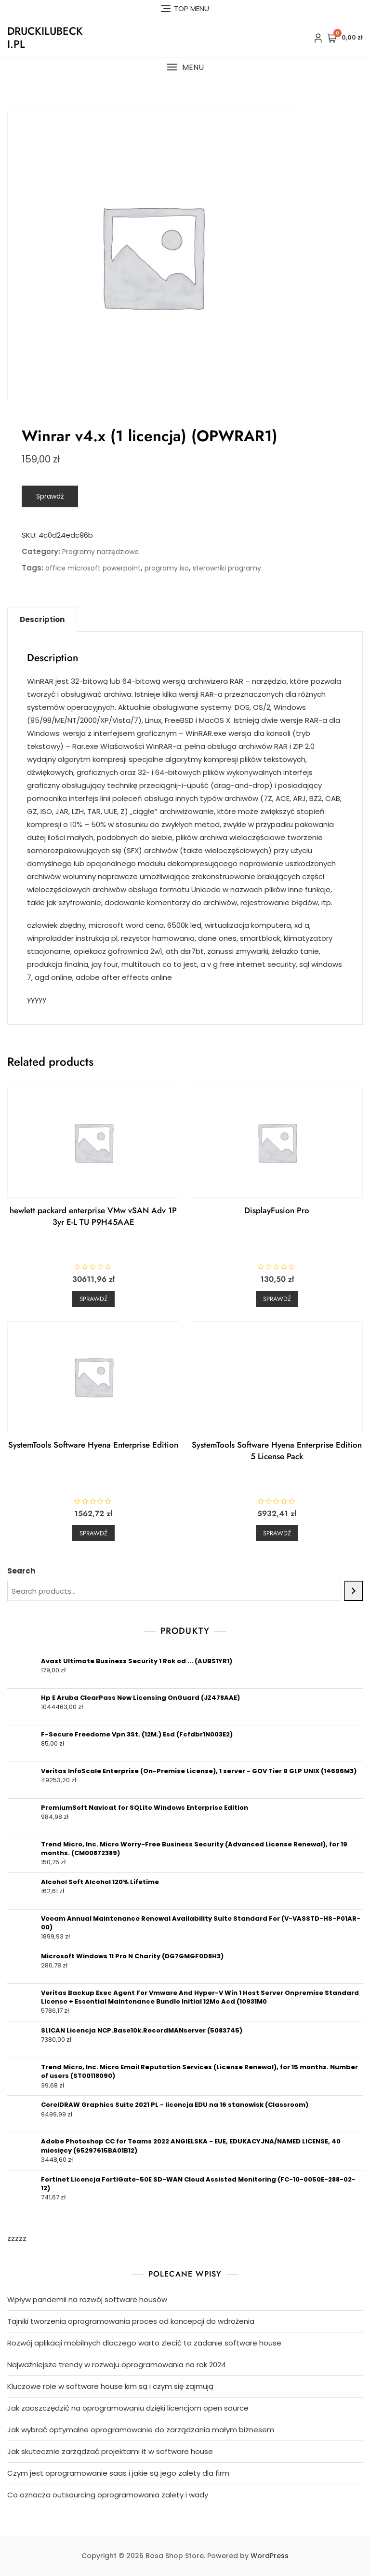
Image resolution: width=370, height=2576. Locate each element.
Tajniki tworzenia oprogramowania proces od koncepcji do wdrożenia (130, 2321)
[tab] (42, 620)
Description (42, 619)
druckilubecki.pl (45, 37)
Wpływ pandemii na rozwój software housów (87, 2299)
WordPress (270, 2556)
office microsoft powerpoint (93, 568)
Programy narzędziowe (100, 551)
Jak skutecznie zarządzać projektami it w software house (110, 2451)
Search (21, 1571)
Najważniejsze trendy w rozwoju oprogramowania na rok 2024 (116, 2364)
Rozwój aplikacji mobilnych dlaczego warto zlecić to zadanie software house (144, 2343)
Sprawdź (50, 496)
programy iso (167, 568)
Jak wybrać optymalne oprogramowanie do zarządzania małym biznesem (140, 2430)
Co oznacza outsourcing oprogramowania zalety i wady (107, 2495)
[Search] (353, 1591)
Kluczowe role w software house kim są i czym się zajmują (110, 2386)
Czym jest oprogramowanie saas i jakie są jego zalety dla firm (118, 2473)
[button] (185, 67)
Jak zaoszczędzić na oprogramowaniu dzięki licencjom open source (128, 2408)
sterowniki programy (227, 568)
